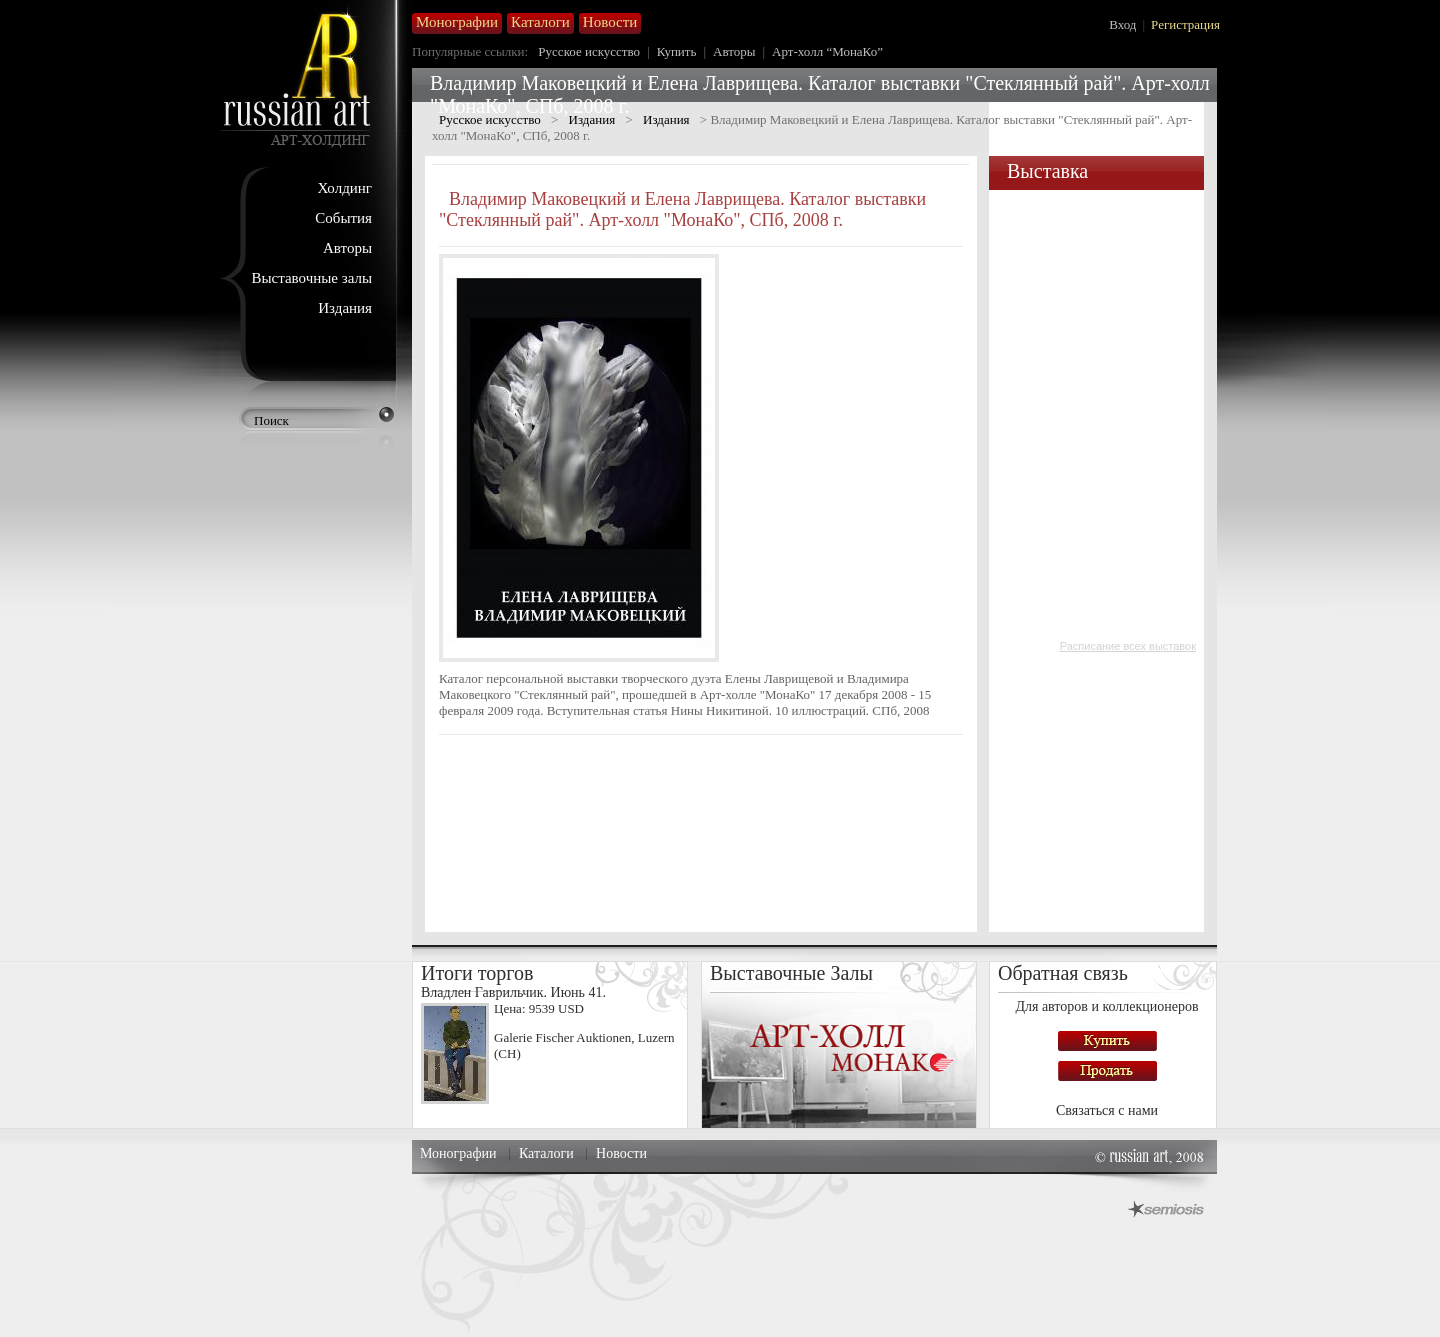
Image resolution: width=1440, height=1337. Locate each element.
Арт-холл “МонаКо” (827, 51)
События (343, 218)
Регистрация (1185, 24)
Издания (345, 308)
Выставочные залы (311, 278)
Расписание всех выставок (1128, 646)
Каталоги (546, 1153)
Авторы (347, 248)
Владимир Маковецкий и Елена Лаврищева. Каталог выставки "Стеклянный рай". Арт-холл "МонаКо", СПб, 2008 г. (682, 209)
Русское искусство (589, 51)
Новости (621, 1153)
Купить (677, 51)
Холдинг (344, 188)
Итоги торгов (477, 973)
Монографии (458, 1153)
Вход (1122, 24)
